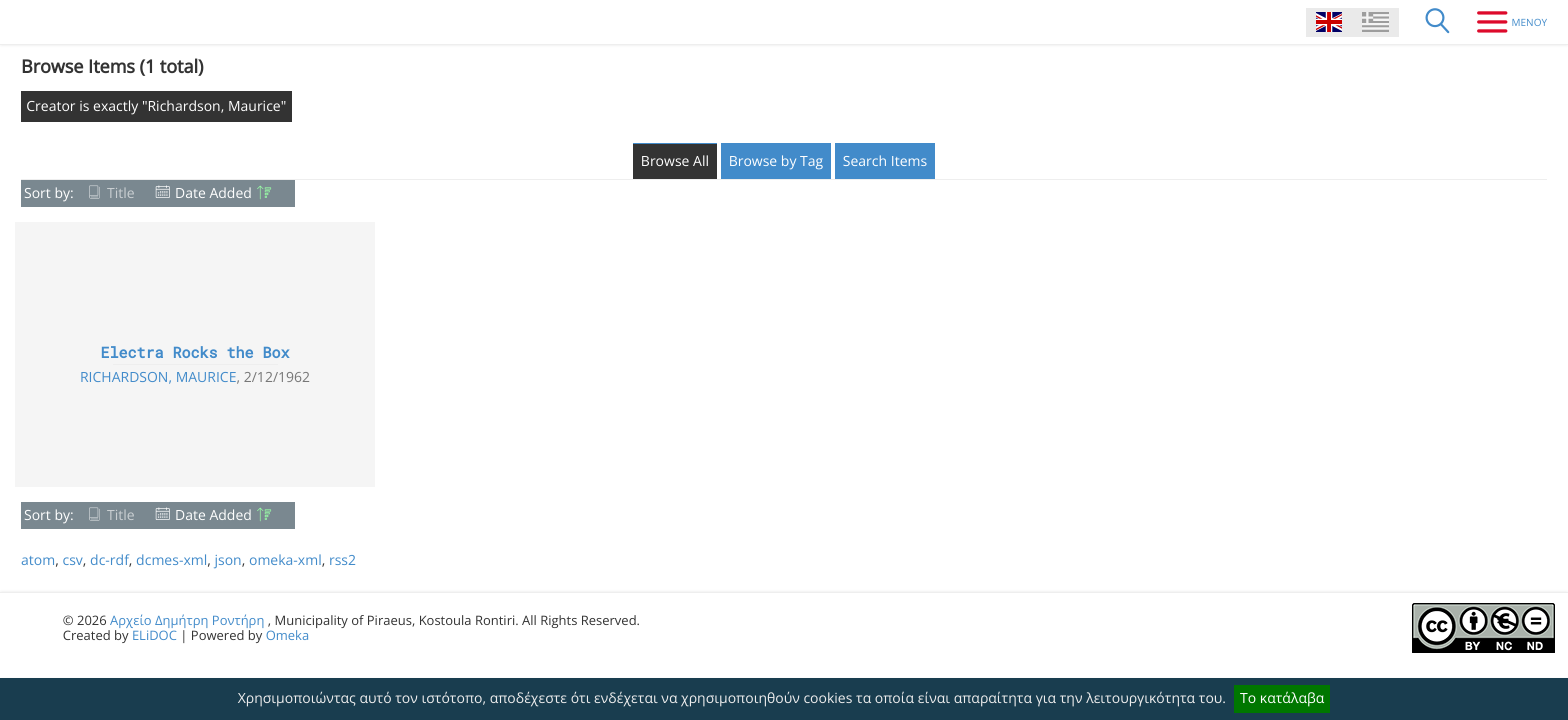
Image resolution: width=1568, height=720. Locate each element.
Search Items (885, 161)
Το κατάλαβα (1282, 698)
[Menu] (1504, 22)
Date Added (213, 193)
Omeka (288, 635)
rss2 (342, 560)
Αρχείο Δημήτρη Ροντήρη (187, 620)
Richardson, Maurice (158, 377)
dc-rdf (109, 560)
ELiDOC (154, 635)
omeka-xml (285, 560)
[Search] (1438, 22)
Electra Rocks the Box (194, 353)
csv (72, 560)
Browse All (675, 161)
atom (38, 560)
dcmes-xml (171, 560)
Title (121, 193)
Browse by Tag (776, 161)
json (227, 560)
